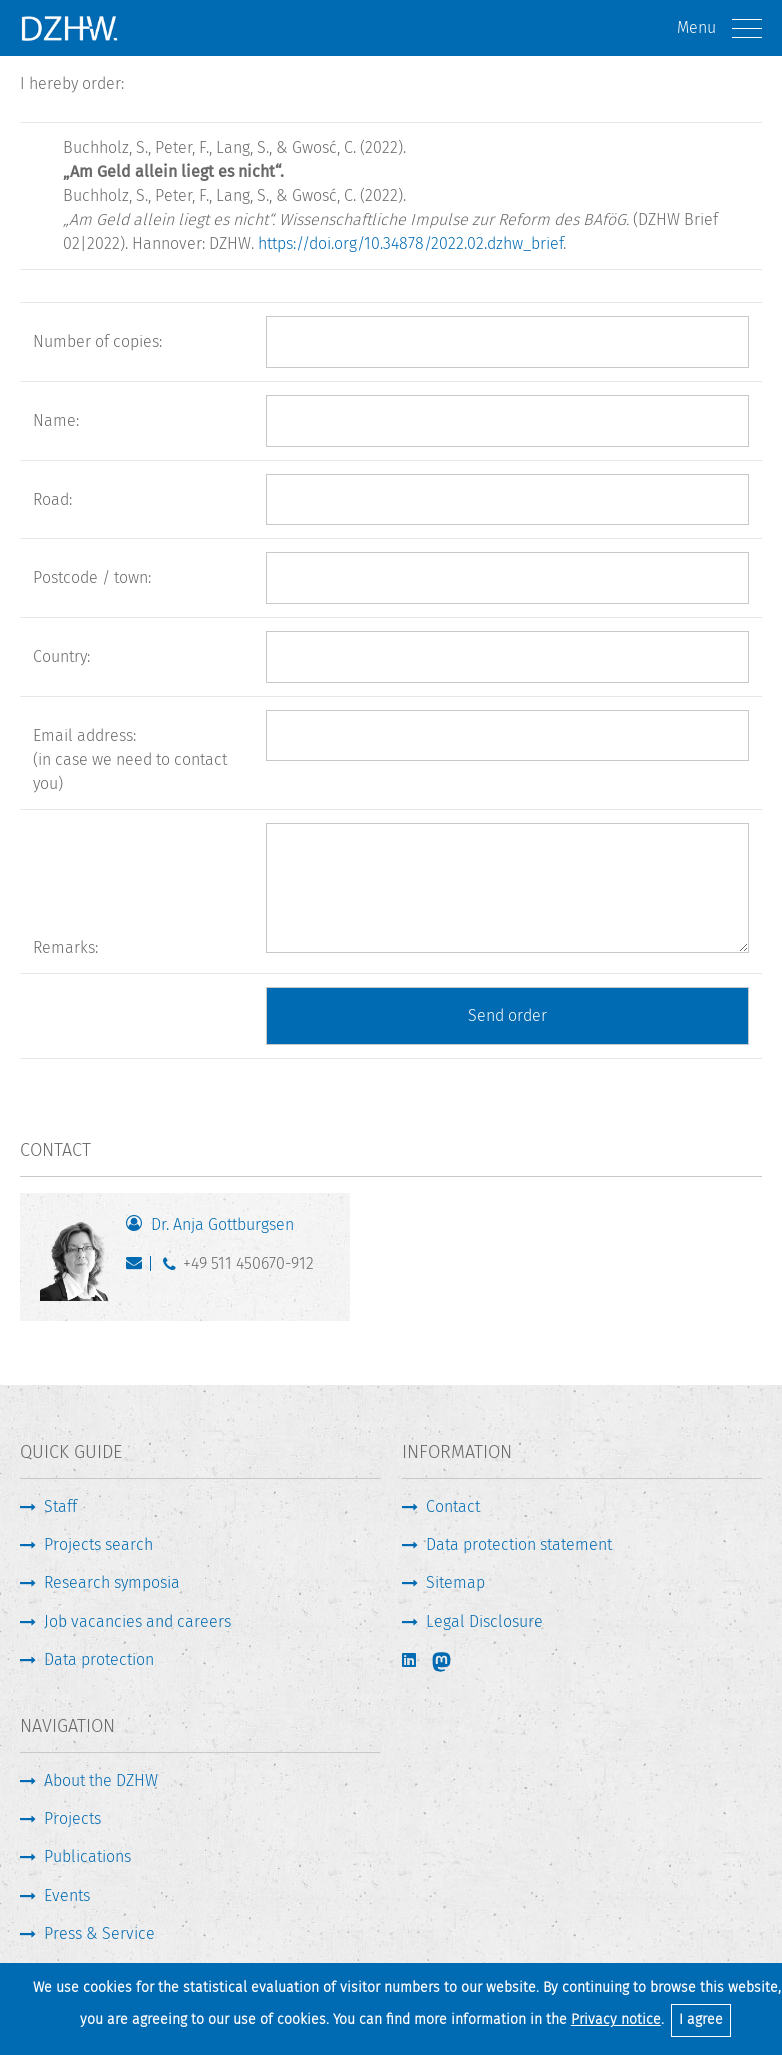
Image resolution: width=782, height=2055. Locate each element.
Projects (72, 1818)
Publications (87, 1856)
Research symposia (112, 1582)
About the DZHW (101, 1780)
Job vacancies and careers (137, 1621)
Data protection (99, 1659)
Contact (453, 1506)
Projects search (98, 1544)
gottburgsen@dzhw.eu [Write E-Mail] (138, 1268)
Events (67, 1895)
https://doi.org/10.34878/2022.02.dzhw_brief (410, 243)
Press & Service (99, 1933)
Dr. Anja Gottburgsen (222, 1224)
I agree (701, 2019)
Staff (60, 1506)
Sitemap (455, 1582)
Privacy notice (616, 2019)
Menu (719, 28)
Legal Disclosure (484, 1621)
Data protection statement (519, 1544)
